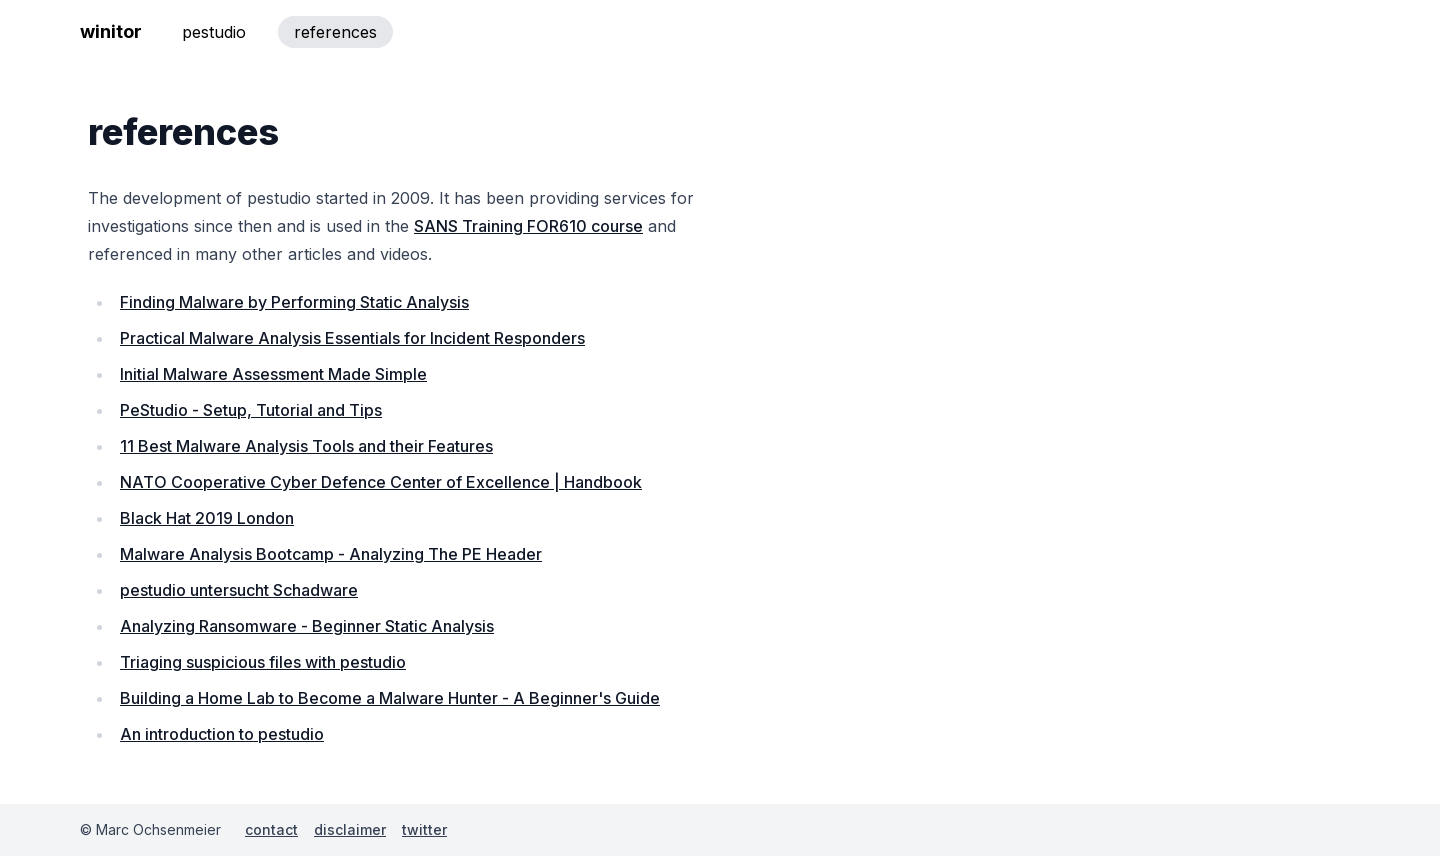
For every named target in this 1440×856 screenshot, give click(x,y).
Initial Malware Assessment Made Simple (273, 374)
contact (271, 829)
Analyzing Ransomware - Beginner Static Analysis (307, 626)
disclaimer (350, 829)
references (335, 32)
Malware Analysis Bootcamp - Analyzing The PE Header (331, 554)
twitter (424, 829)
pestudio (214, 32)
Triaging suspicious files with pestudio (263, 662)
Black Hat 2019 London (207, 518)
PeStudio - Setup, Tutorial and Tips (251, 410)
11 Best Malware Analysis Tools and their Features (306, 446)
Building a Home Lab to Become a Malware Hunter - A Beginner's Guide (390, 698)
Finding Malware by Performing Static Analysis (294, 302)
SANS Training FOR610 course (528, 226)
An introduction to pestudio (222, 734)
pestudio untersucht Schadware (239, 590)
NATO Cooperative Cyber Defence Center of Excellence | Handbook (381, 482)
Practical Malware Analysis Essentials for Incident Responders (352, 338)
